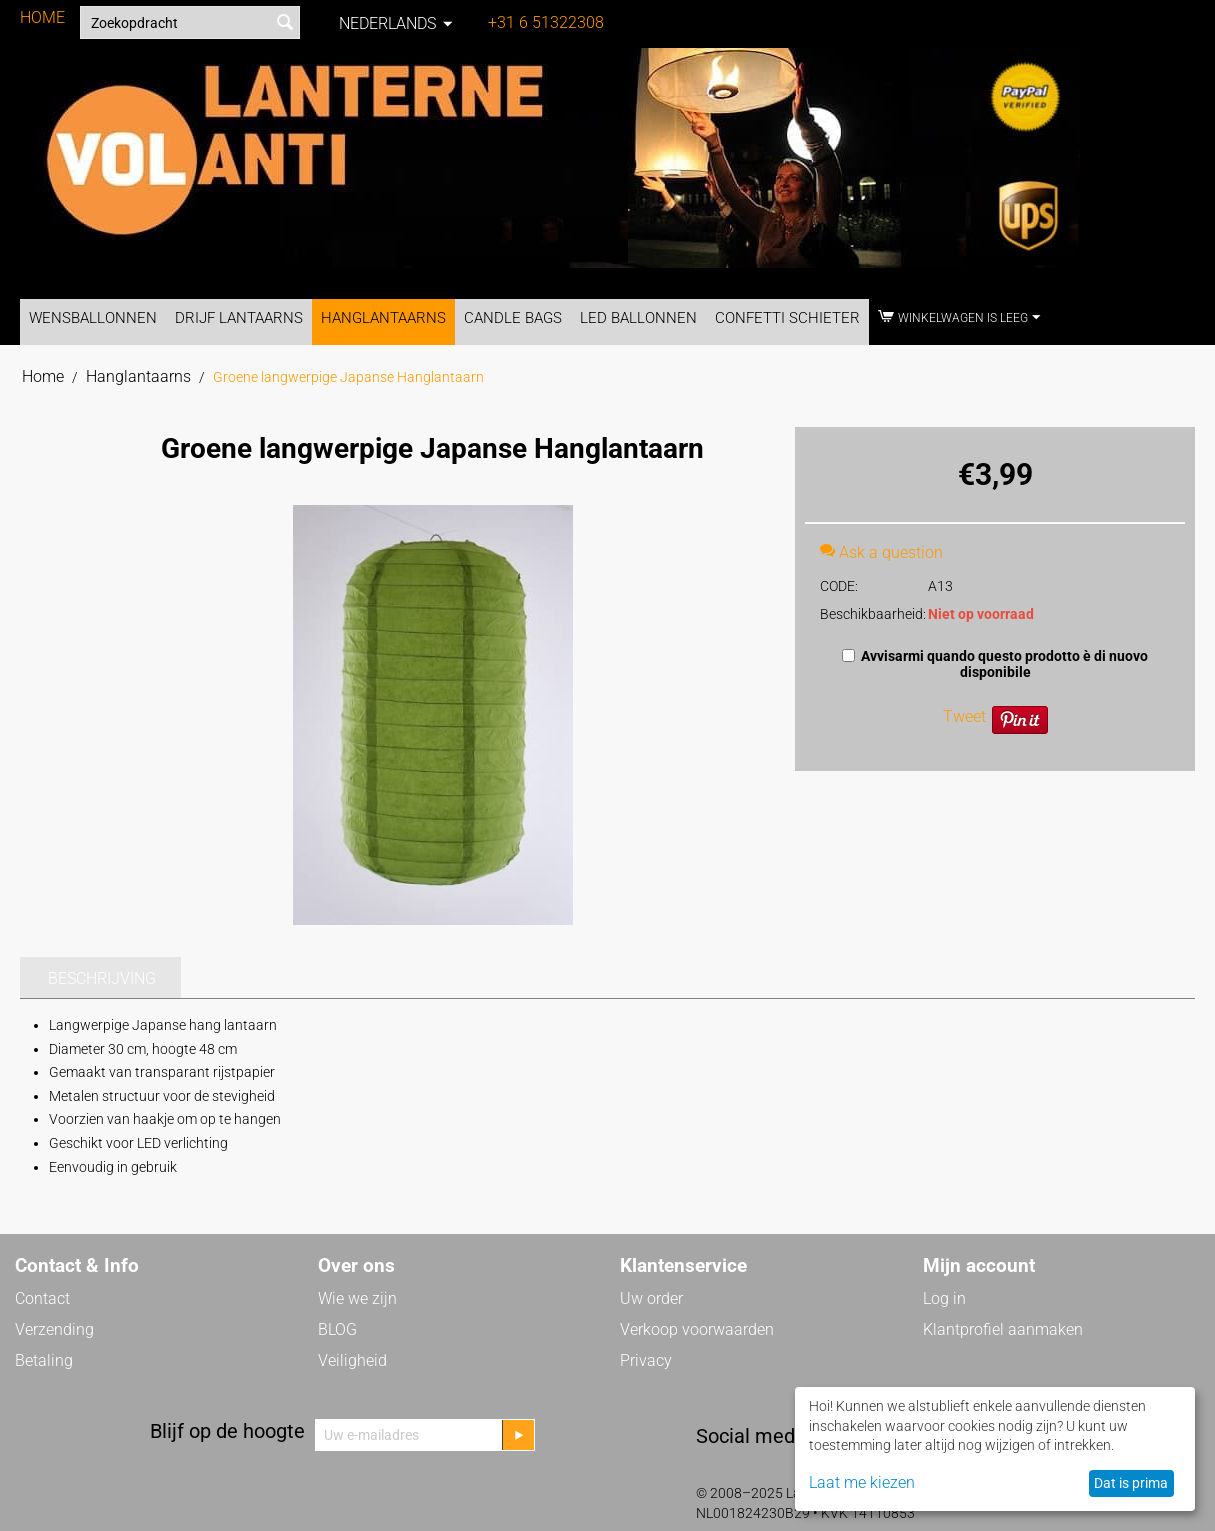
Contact (42, 1298)
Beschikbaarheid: (867, 614)
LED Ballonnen (638, 318)
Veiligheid (352, 1360)
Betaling (44, 1360)
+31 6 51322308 (546, 22)
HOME (42, 17)
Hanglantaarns (383, 318)
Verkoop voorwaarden (697, 1329)
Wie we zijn (357, 1298)
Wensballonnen (93, 318)
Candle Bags (513, 318)
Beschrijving (102, 978)
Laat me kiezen (862, 1482)
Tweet (964, 716)
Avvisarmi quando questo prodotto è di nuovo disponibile (995, 664)
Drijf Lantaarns (239, 318)
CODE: (839, 586)
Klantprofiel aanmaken (1003, 1329)
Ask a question (881, 552)
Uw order (651, 1298)
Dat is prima (1131, 1483)
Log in (944, 1298)
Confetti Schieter (787, 318)
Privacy (646, 1360)
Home (43, 376)
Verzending (54, 1329)
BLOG (337, 1329)
